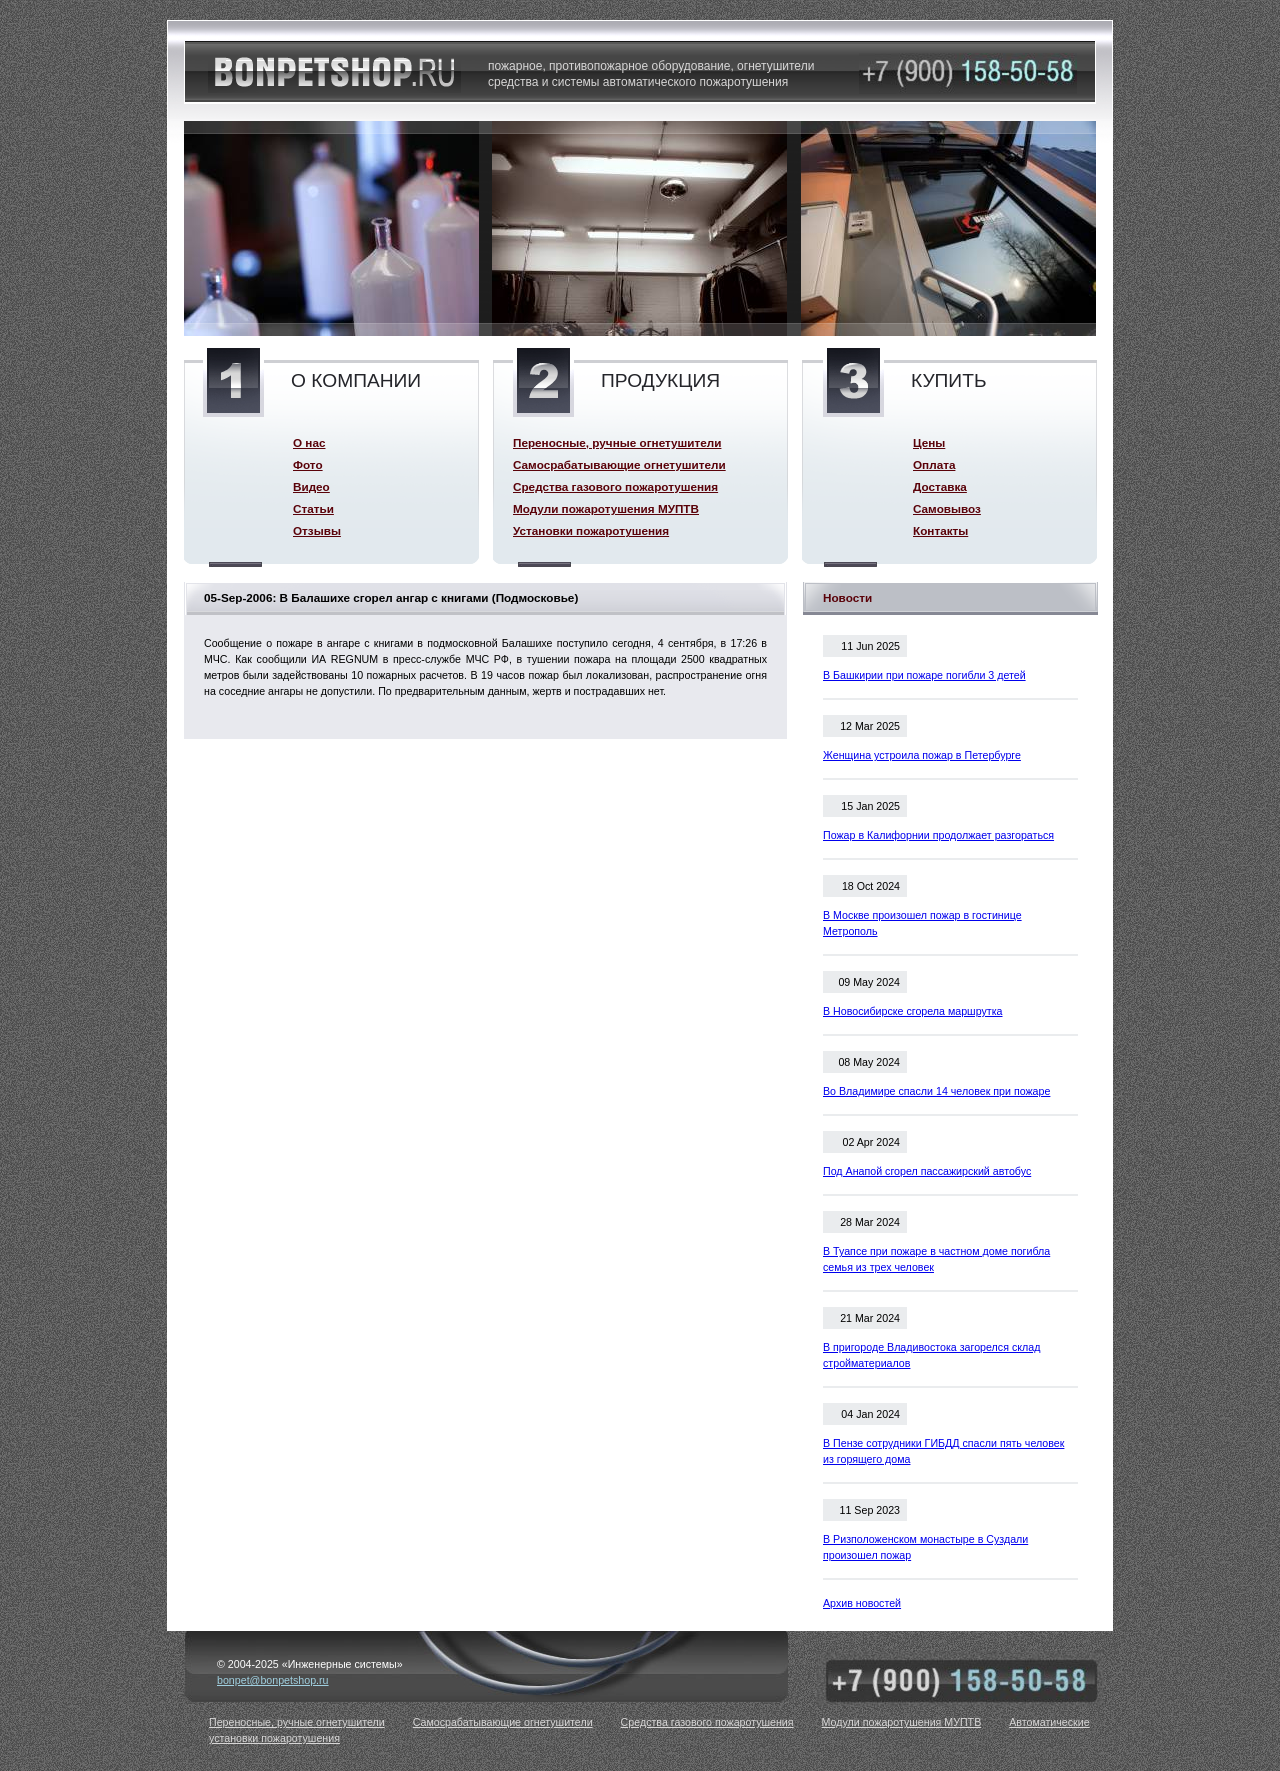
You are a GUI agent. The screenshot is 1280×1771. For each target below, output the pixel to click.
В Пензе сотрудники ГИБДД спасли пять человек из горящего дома (943, 1451)
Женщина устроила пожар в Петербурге (922, 755)
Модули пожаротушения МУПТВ (606, 508)
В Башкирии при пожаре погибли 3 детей (924, 675)
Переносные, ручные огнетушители (617, 442)
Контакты (940, 530)
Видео (311, 486)
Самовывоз (947, 508)
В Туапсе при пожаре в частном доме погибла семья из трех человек (936, 1259)
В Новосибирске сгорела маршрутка (913, 1011)
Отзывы (317, 530)
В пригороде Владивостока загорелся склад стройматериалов (931, 1355)
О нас (309, 442)
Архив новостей (862, 1603)
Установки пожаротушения (591, 530)
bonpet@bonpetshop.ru (273, 1680)
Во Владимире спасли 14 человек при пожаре (936, 1091)
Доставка (940, 486)
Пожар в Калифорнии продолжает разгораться (938, 835)
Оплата (934, 464)
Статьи (313, 508)
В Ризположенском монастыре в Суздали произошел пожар (925, 1547)
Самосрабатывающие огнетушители (619, 464)
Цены (929, 442)
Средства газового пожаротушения (615, 486)
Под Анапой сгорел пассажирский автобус (927, 1171)
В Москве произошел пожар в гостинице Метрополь (922, 923)
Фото (308, 464)
